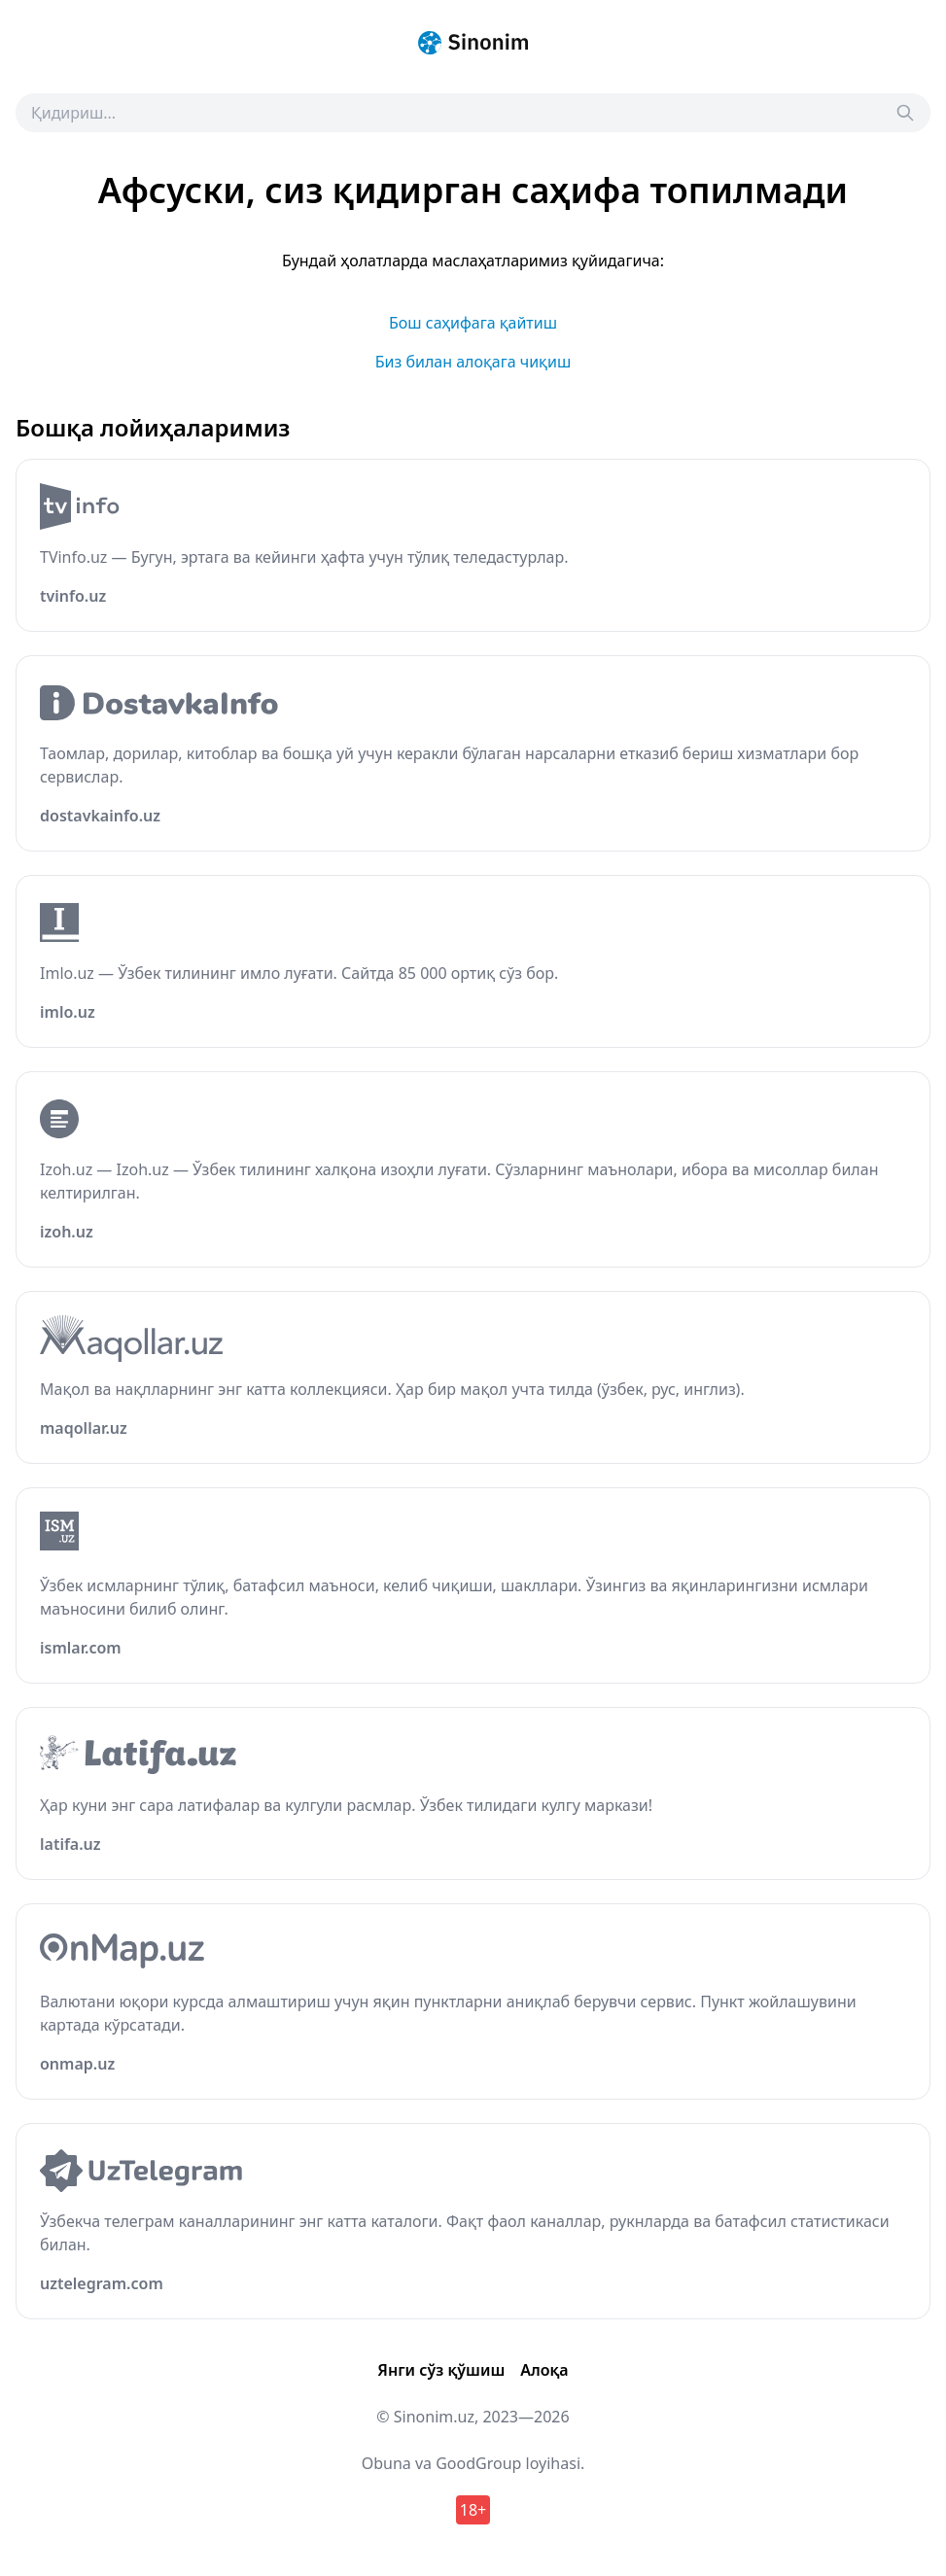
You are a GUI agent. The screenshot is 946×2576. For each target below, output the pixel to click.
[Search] (905, 112)
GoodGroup (478, 2463)
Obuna (386, 2463)
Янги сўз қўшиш (441, 2370)
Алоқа (544, 2370)
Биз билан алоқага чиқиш (473, 361)
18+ (473, 2510)
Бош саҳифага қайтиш (473, 322)
